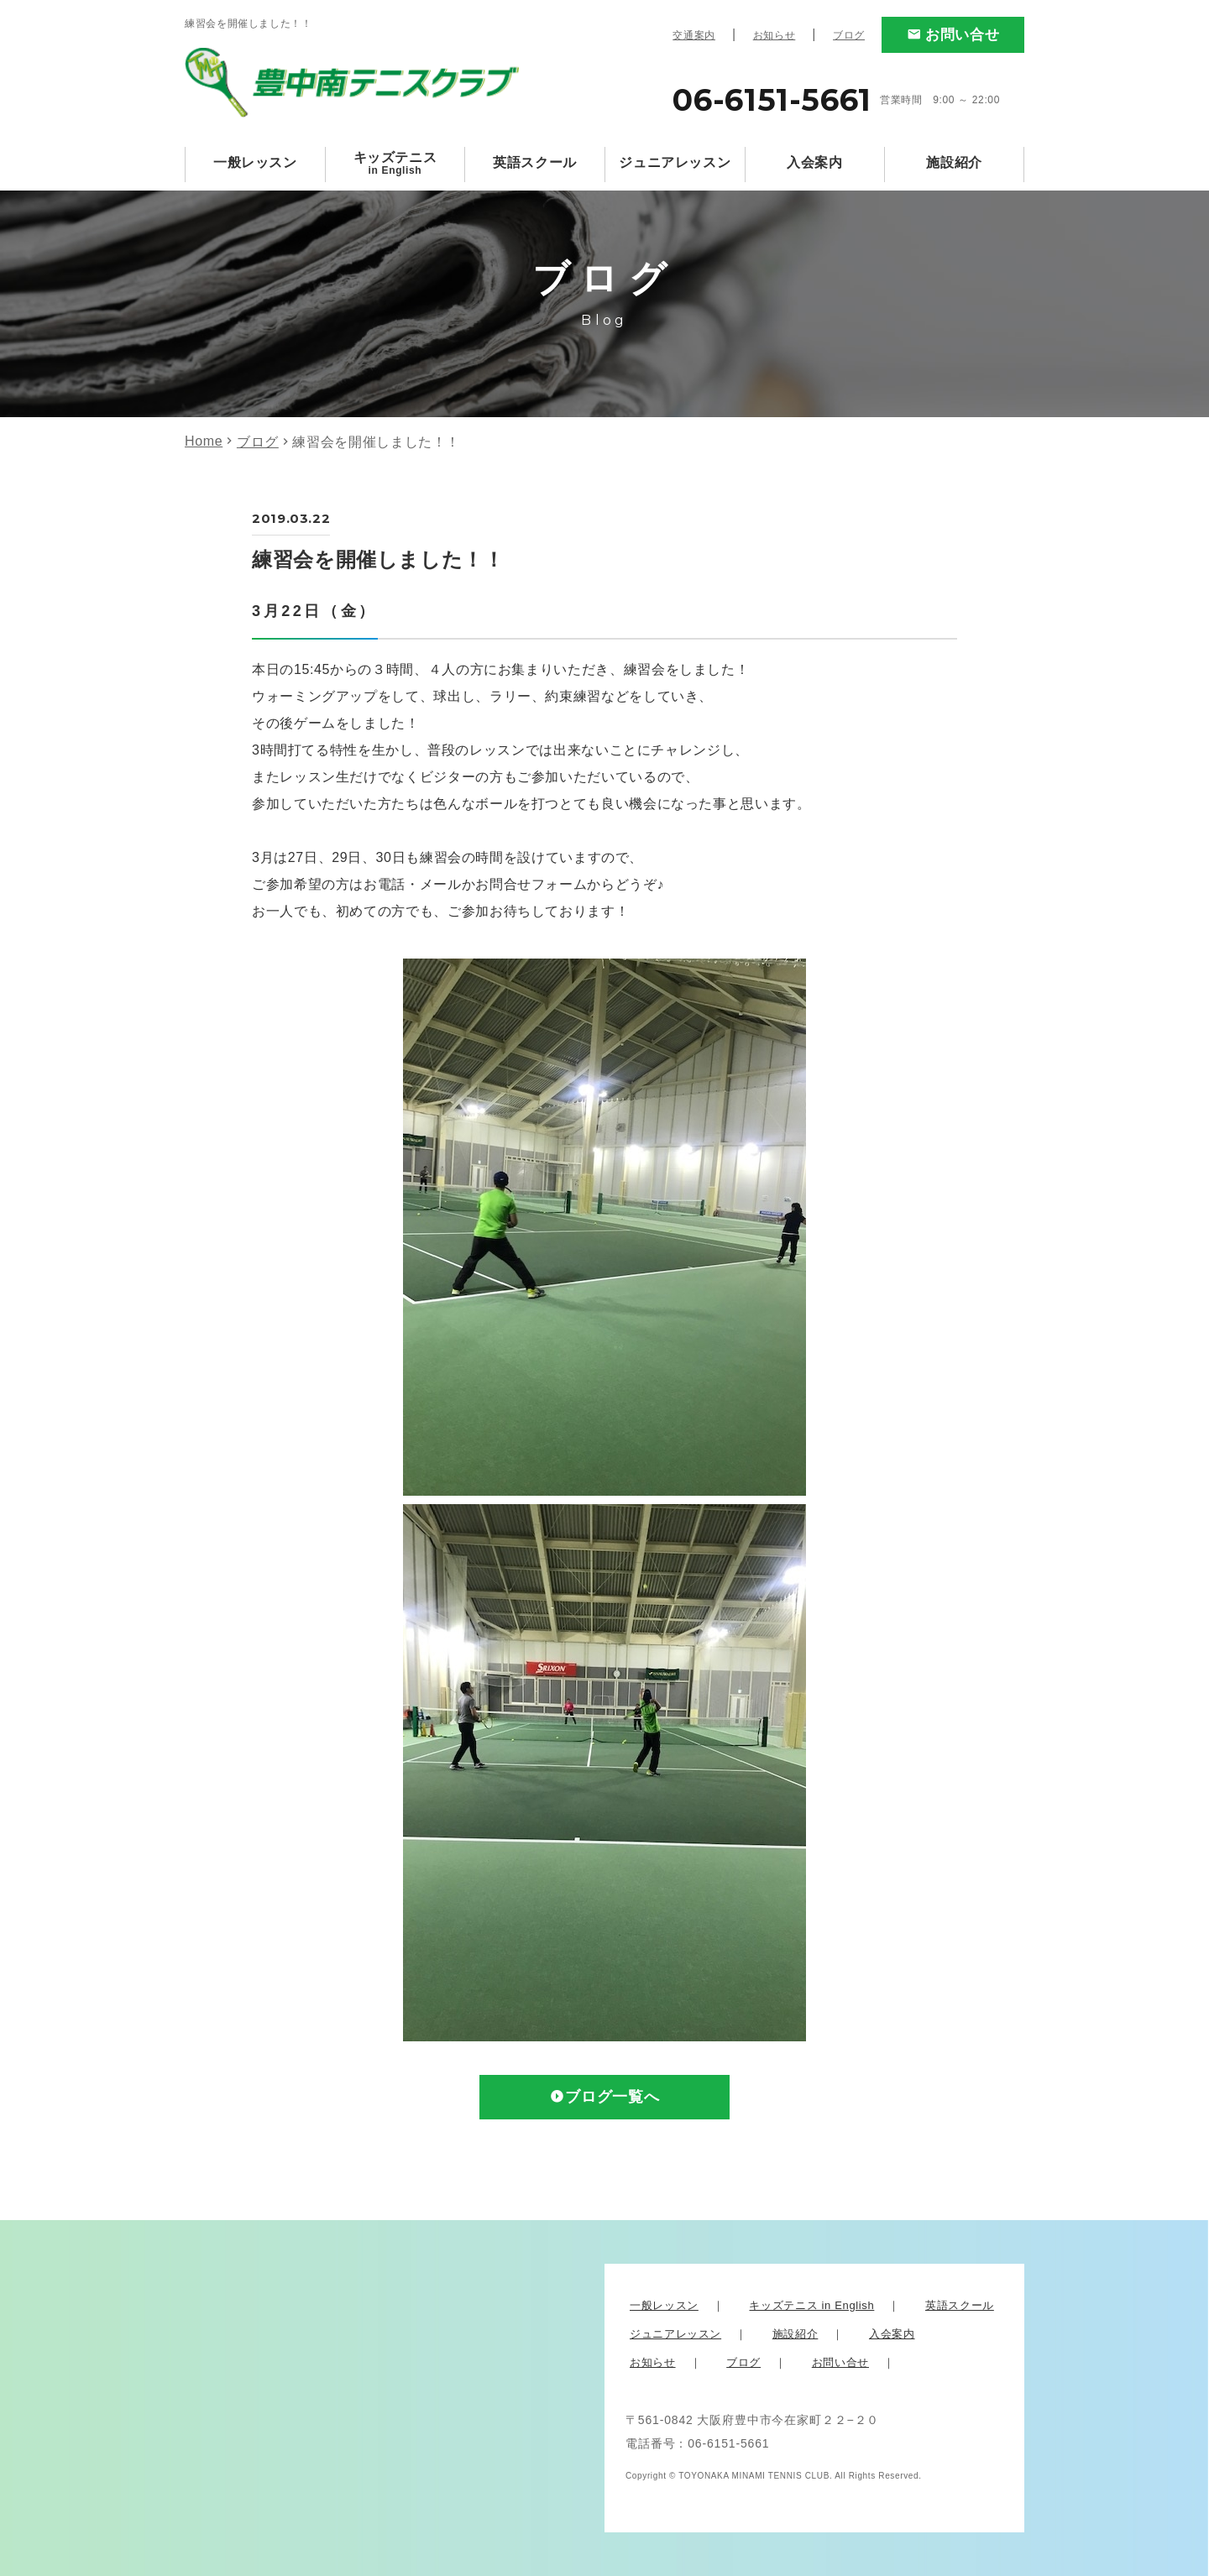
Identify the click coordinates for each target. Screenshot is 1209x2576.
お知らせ (774, 35)
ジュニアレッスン (674, 162)
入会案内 (815, 162)
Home (203, 441)
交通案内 (694, 35)
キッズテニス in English (811, 2305)
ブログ (849, 35)
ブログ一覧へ (612, 2097)
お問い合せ (962, 35)
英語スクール (535, 162)
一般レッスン (255, 162)
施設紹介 (954, 162)
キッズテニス (395, 163)
